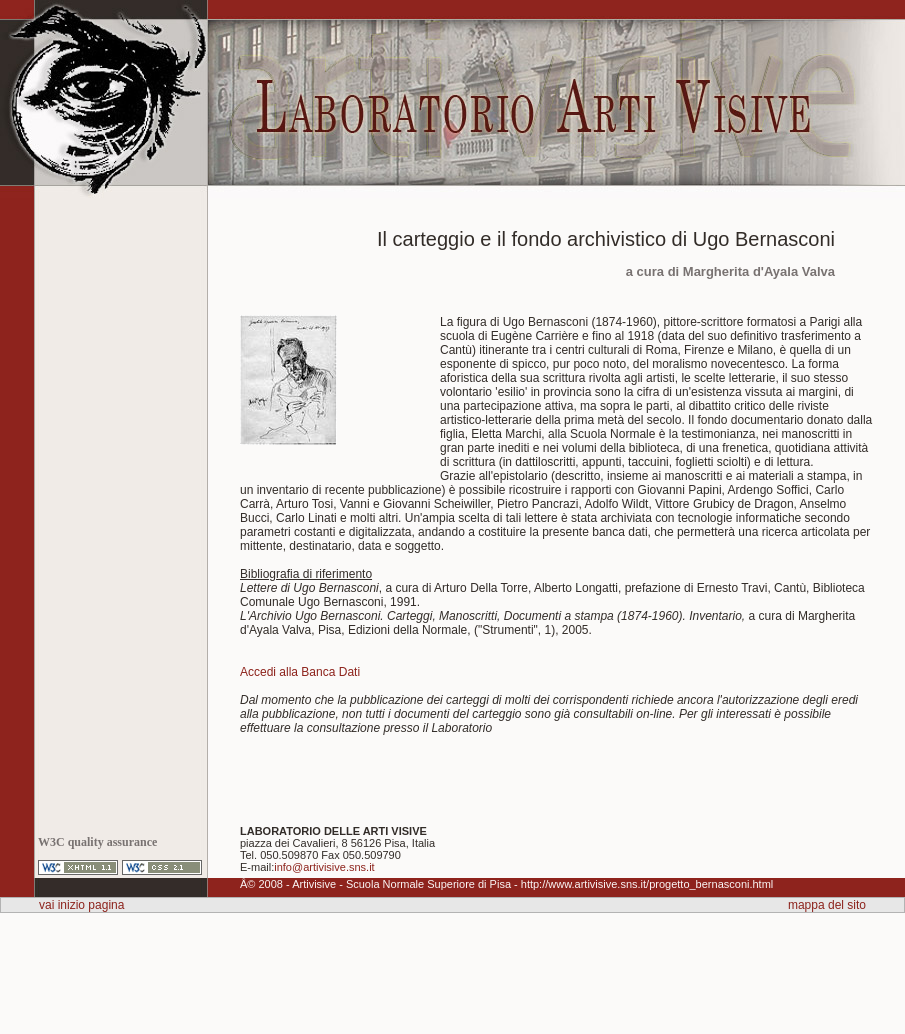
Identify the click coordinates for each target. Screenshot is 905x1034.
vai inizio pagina (81, 905)
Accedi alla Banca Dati (300, 672)
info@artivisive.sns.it (324, 867)
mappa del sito (827, 905)
